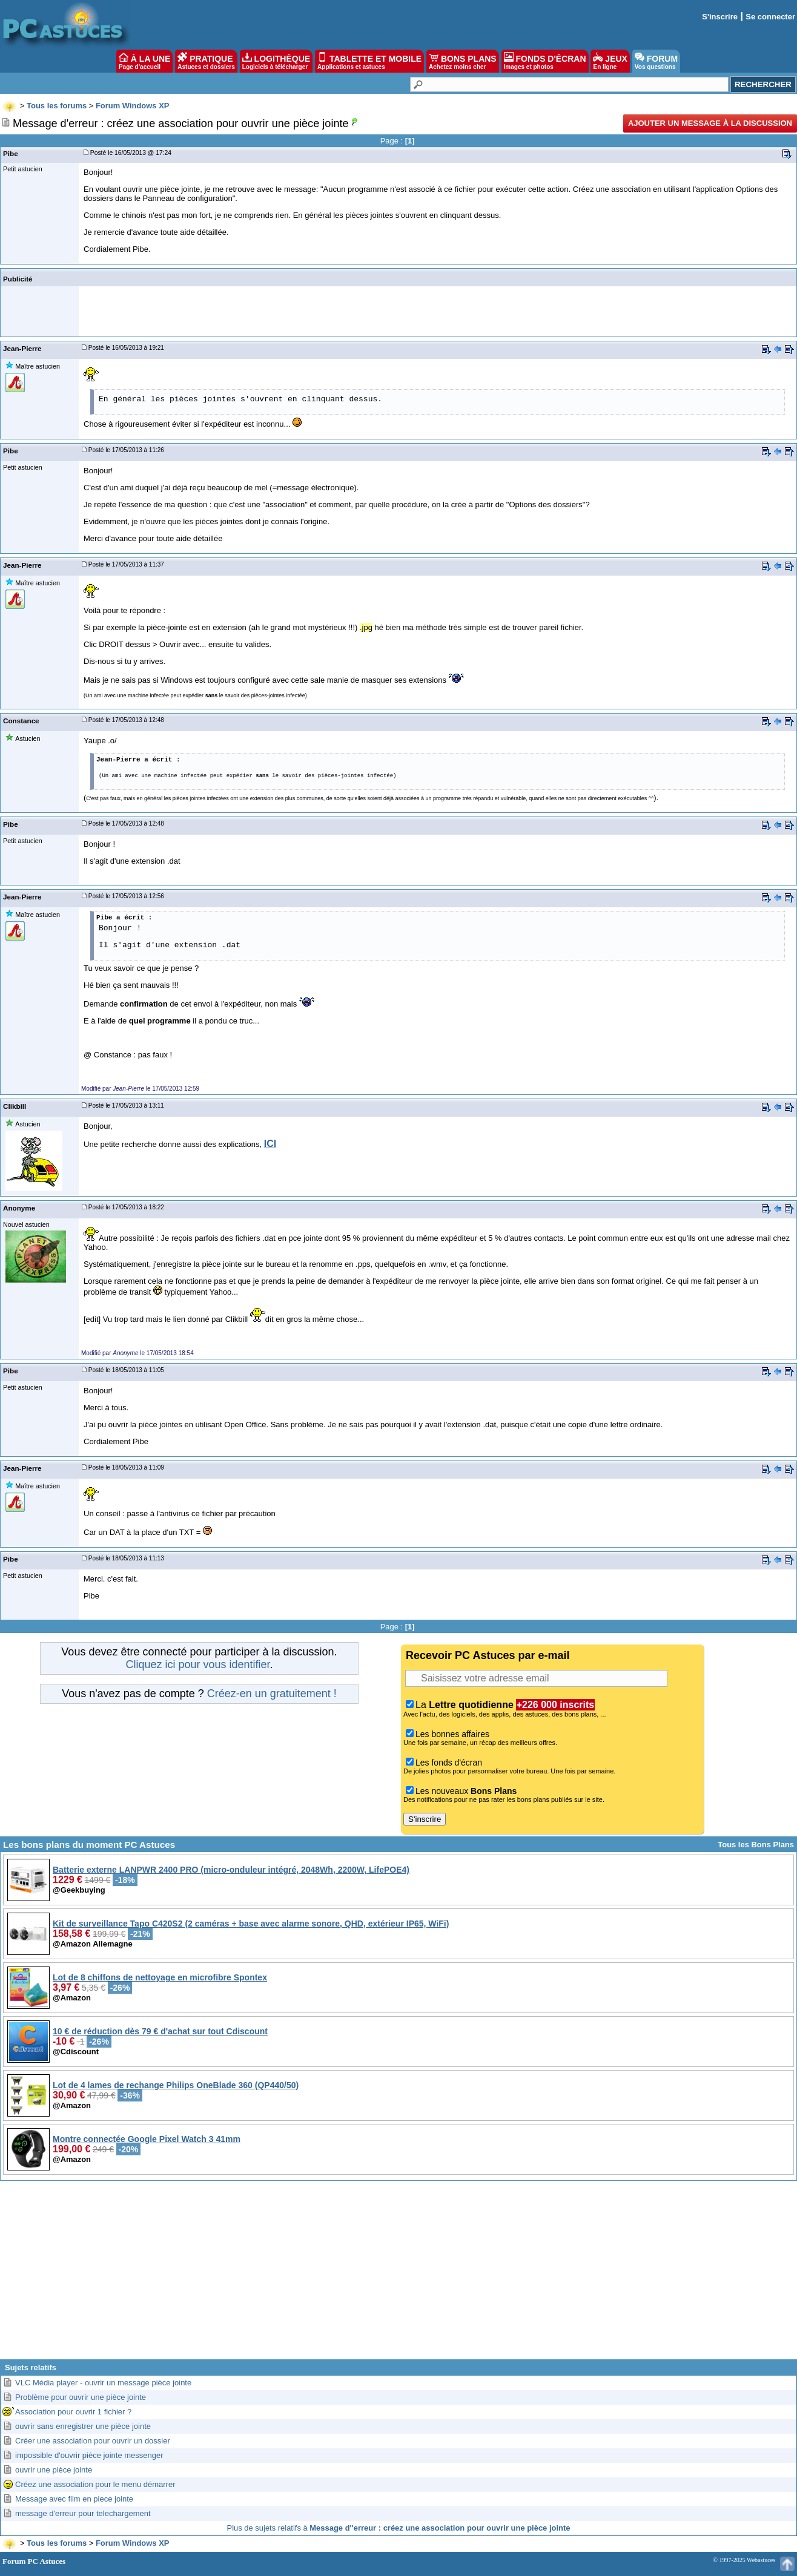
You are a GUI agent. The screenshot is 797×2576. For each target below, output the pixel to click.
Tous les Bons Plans (756, 1844)
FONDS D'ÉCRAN (545, 61)
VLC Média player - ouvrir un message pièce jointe (103, 2382)
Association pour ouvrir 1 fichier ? (73, 2411)
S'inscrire (720, 16)
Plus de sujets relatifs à (398, 2527)
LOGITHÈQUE (276, 61)
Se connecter (770, 16)
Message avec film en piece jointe (74, 2498)
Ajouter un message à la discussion (710, 123)
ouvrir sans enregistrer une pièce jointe (83, 2426)
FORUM (656, 61)
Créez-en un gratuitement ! (272, 1693)
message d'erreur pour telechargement (83, 2513)
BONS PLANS (463, 61)
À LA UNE (144, 61)
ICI (270, 1143)
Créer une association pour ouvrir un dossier (92, 2440)
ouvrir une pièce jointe (53, 2469)
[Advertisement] (398, 2274)
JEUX (610, 61)
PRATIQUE (206, 61)
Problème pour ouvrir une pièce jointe (80, 2397)
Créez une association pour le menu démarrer (95, 2484)
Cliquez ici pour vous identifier (197, 1664)
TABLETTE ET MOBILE (369, 61)
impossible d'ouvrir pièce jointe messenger (89, 2455)
